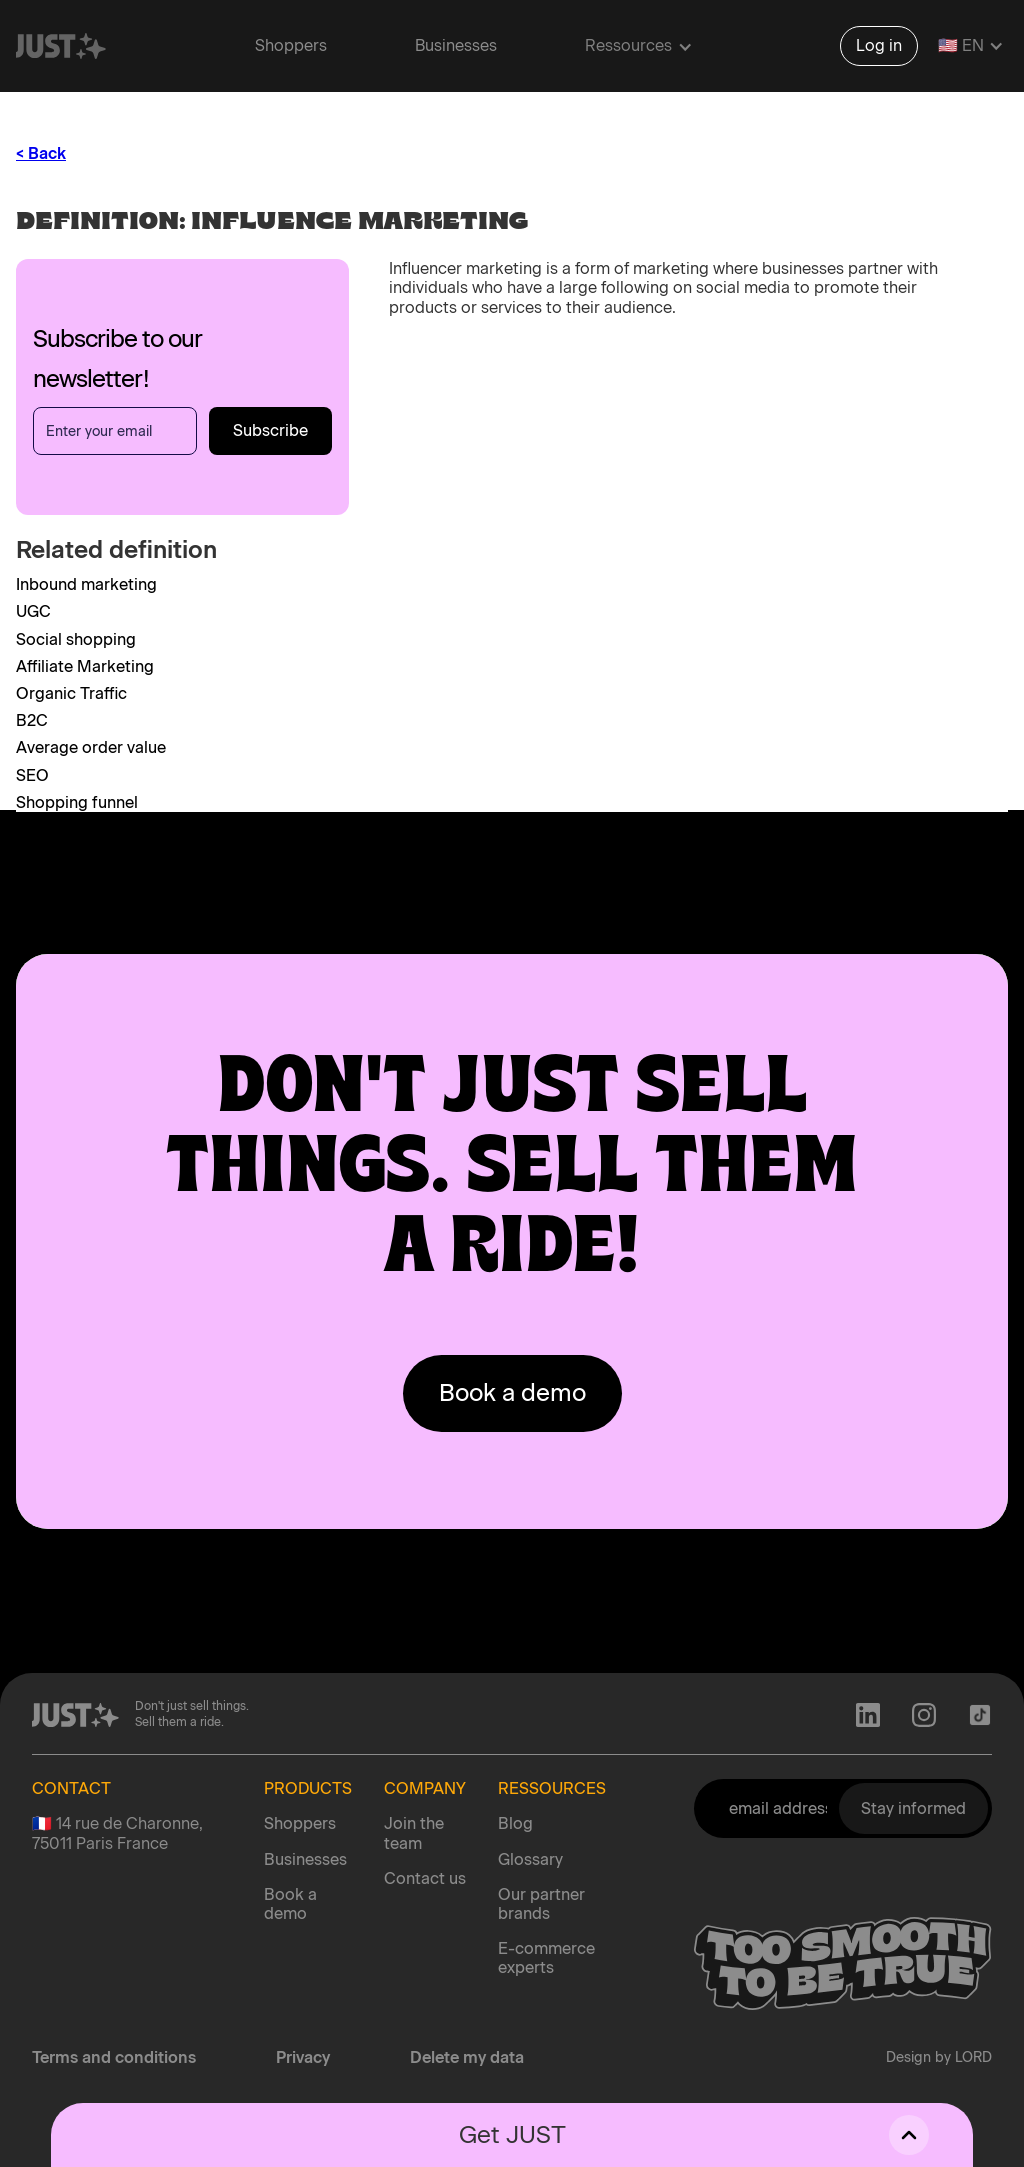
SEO (32, 775)
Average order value (91, 747)
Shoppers (291, 45)
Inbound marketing (86, 584)
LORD (973, 2057)
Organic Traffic (71, 693)
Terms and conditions (114, 2057)
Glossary (530, 1859)
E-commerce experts (546, 1958)
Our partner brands (541, 1904)
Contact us (425, 1878)
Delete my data (467, 2057)
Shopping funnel (77, 802)
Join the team (414, 1833)
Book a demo (290, 1904)
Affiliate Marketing (85, 666)
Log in (879, 45)
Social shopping (76, 639)
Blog (515, 1823)
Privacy (303, 2057)
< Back (41, 153)
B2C (32, 720)
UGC (33, 611)
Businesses (456, 45)
